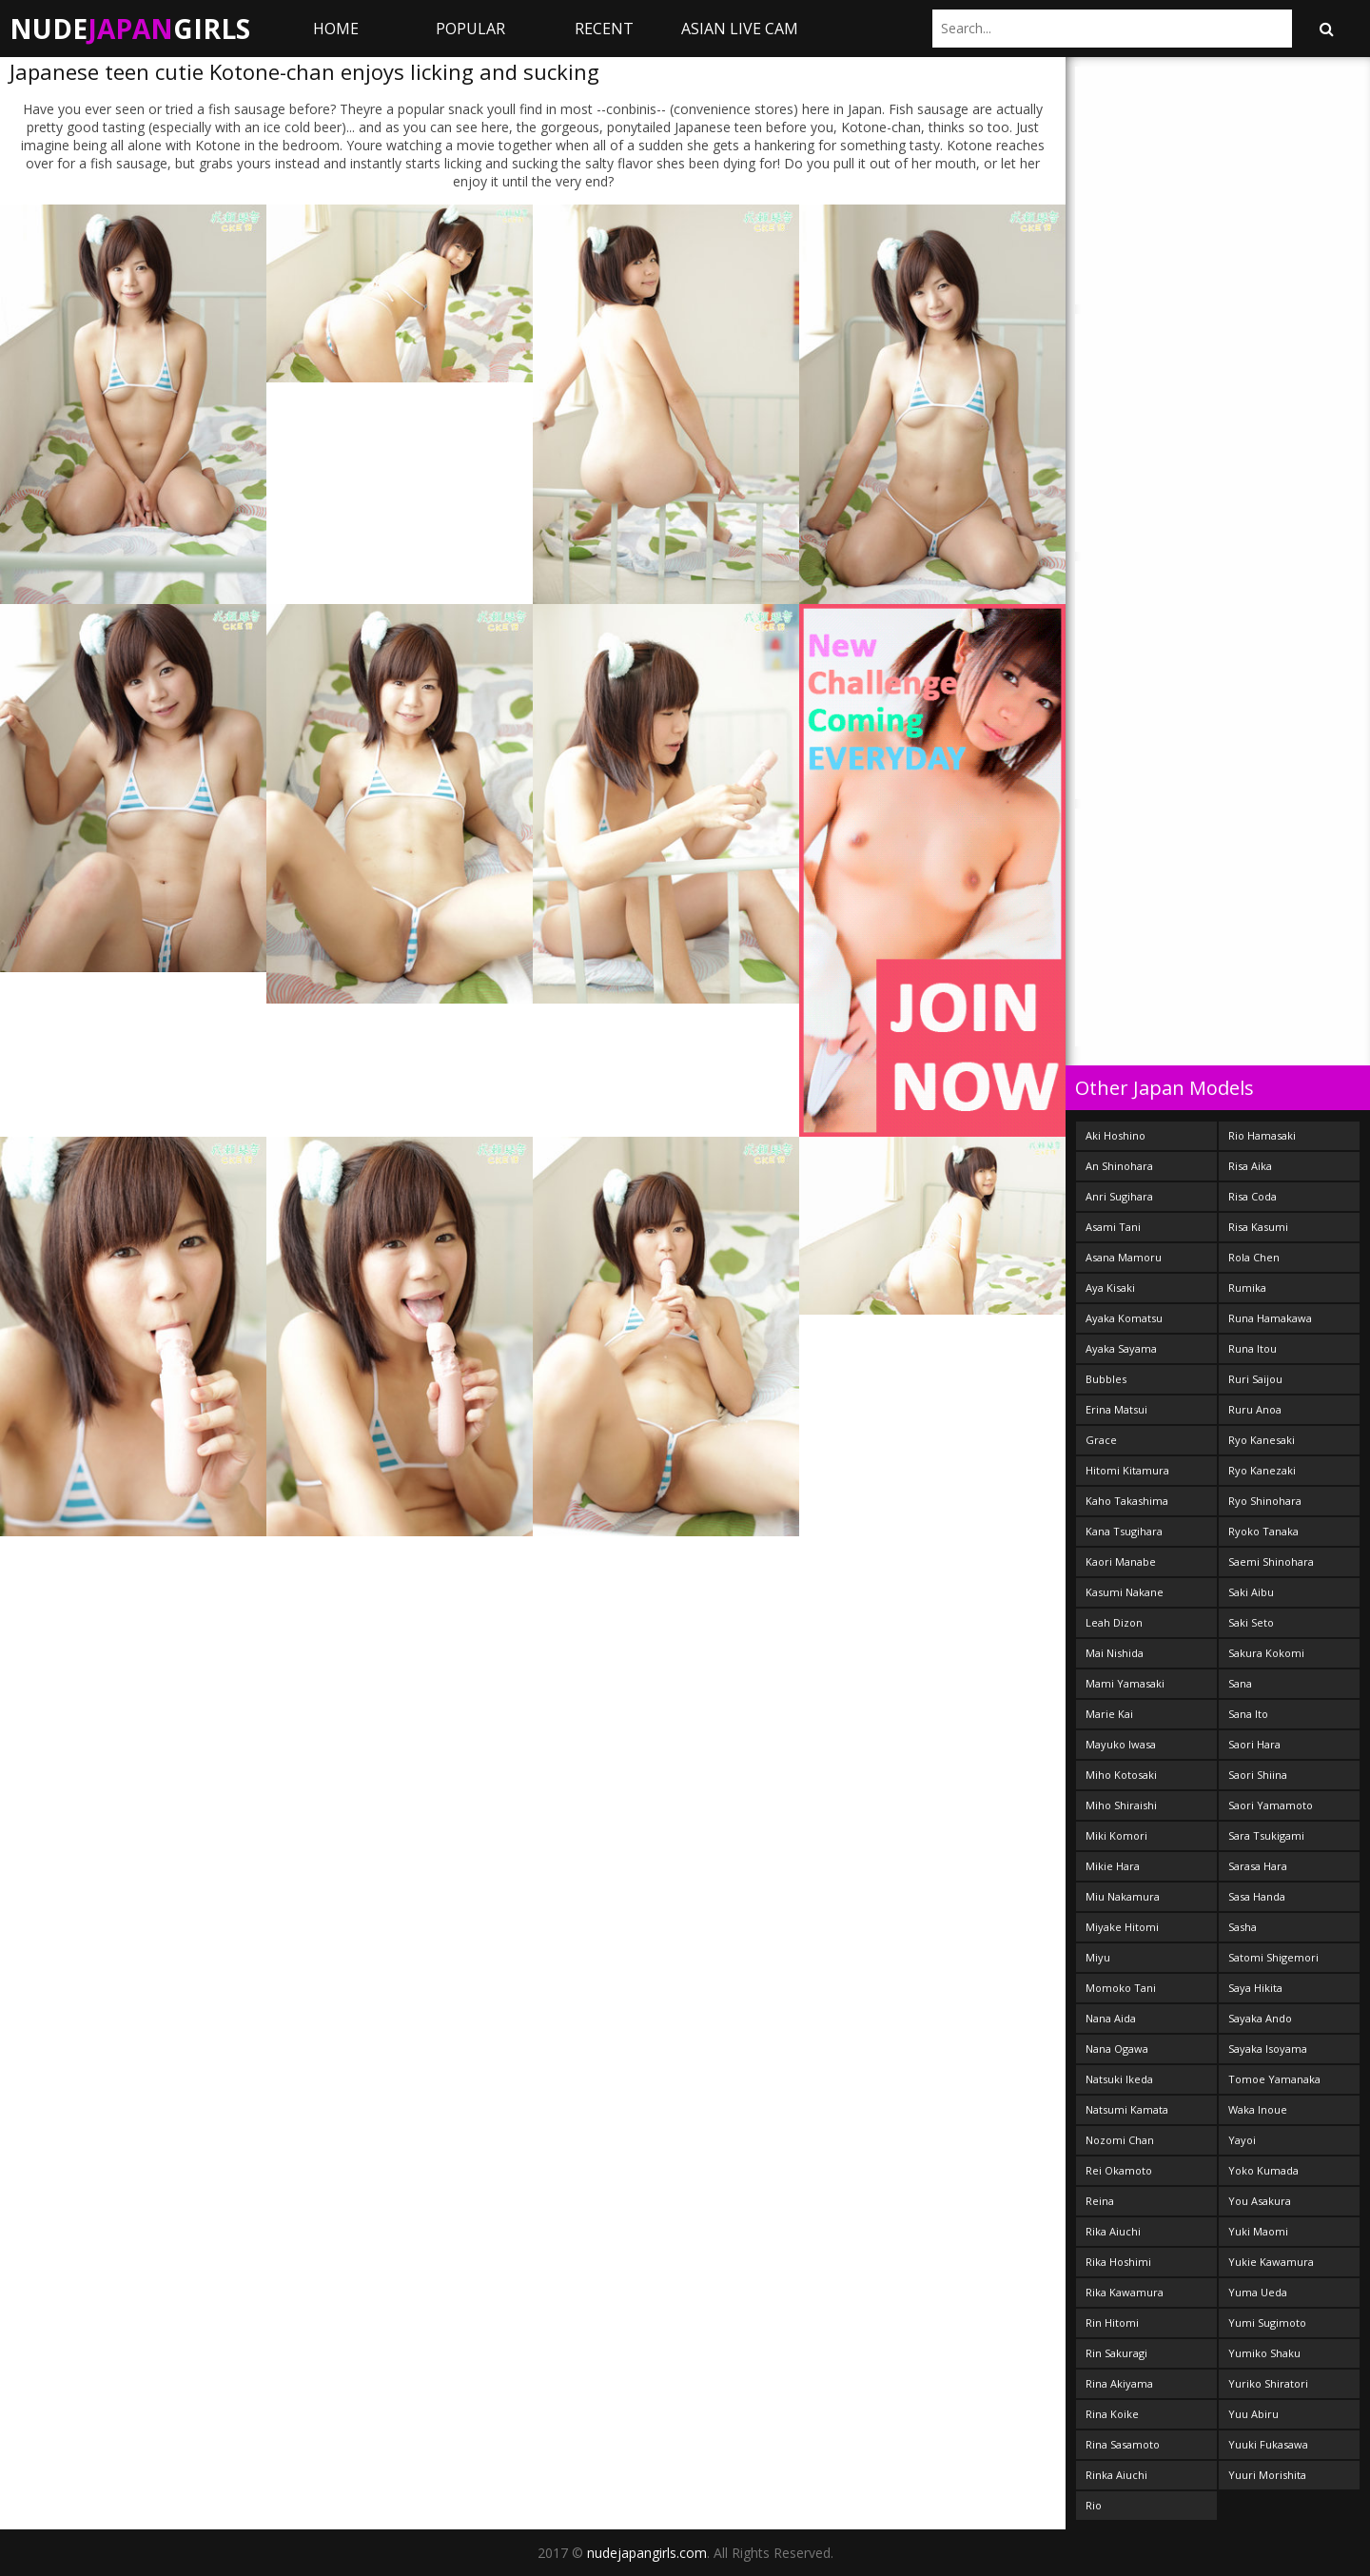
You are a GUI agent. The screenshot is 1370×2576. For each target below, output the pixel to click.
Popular (470, 28)
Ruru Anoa (1255, 1409)
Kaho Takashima (1127, 1500)
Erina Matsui (1116, 1409)
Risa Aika (1250, 1166)
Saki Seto (1251, 1622)
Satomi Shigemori (1273, 1957)
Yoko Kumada (1263, 2170)
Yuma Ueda (1257, 2292)
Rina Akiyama (1119, 2383)
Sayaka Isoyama (1267, 2048)
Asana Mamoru (1124, 1257)
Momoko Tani (1121, 1988)
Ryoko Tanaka (1263, 1531)
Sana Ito (1248, 1714)
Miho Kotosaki (1121, 1774)
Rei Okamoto (1119, 2170)
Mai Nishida (1115, 1653)
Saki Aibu (1251, 1592)
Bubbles (1106, 1379)
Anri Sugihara (1119, 1196)
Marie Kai (1109, 1714)
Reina (1100, 2201)
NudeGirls (130, 28)
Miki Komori (1116, 1835)
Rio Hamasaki (1262, 1135)
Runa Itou (1252, 1348)
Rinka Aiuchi (1116, 2475)
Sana (1240, 1683)
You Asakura (1259, 2201)
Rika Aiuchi (1113, 2231)
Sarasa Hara (1257, 1866)
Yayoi (1242, 2140)
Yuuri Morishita (1267, 2475)
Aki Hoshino (1115, 1135)
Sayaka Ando (1260, 2018)
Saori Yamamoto (1270, 1805)
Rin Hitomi (1112, 2322)
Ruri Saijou (1255, 1379)
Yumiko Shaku (1264, 2353)
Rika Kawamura (1125, 2292)
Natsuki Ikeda (1119, 2079)
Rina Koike (1112, 2414)
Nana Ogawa (1117, 2048)
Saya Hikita (1255, 1988)
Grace (1101, 1440)
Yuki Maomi (1258, 2231)
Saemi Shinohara (1271, 1561)
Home (336, 28)
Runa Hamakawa (1270, 1318)
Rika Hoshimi (1118, 2261)
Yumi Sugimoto (1267, 2322)
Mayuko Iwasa (1121, 1744)
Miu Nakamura (1123, 1896)
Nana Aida (1111, 2018)
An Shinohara (1119, 1166)
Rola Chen (1254, 1257)
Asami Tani (1113, 1227)
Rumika (1247, 1287)
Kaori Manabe (1121, 1561)
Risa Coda (1252, 1196)
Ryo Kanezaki (1262, 1470)
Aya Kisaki (1110, 1287)
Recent (604, 28)
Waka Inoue (1257, 2109)
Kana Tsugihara (1124, 1531)
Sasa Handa (1256, 1896)
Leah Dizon (1114, 1622)
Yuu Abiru (1253, 2414)
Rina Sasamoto (1123, 2444)
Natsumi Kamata (1127, 2109)
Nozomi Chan (1120, 2140)
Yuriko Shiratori (1268, 2383)
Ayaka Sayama (1121, 1348)
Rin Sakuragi (1116, 2353)
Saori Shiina (1257, 1774)
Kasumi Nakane (1125, 1592)
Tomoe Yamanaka (1274, 2079)
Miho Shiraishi (1121, 1805)
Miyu (1098, 1957)
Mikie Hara (1113, 1866)
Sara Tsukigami (1266, 1835)
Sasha (1242, 1927)
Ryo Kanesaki (1261, 1440)
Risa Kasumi (1258, 1227)
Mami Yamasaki (1125, 1683)
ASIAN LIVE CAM (739, 28)
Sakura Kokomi (1266, 1653)
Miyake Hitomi (1122, 1927)
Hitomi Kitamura (1127, 1470)
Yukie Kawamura (1271, 2261)
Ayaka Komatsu (1124, 1318)
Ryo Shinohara (1265, 1500)
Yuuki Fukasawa (1268, 2444)
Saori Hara (1254, 1744)
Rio (1094, 2505)
